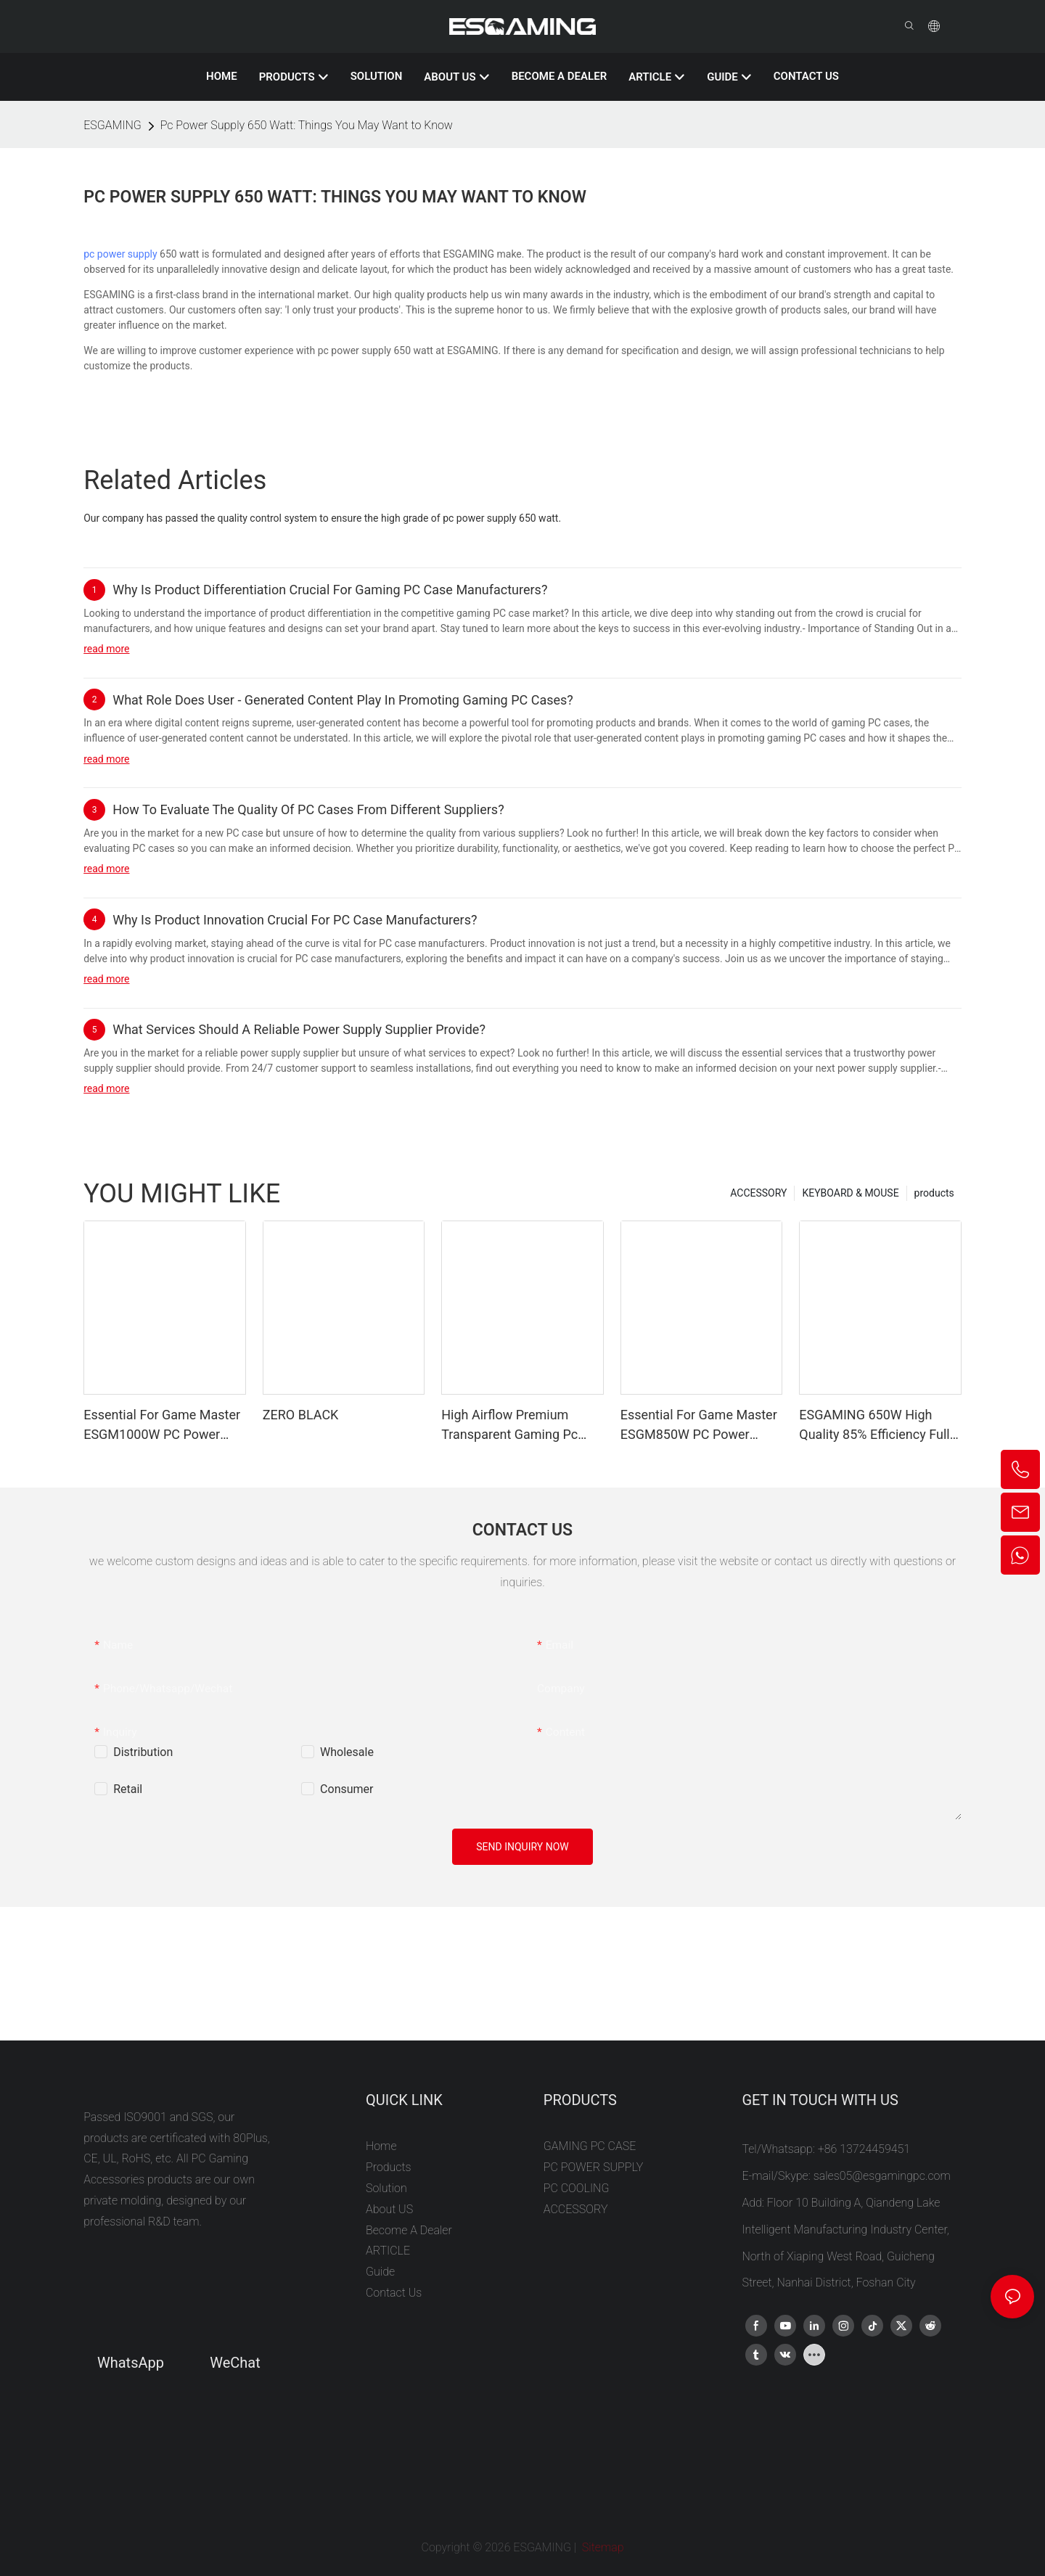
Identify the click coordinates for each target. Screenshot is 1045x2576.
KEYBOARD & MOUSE (850, 1193)
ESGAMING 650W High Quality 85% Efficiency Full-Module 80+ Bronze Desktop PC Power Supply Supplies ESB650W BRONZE (876, 1425)
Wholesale (347, 1752)
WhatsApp (130, 2362)
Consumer (346, 1789)
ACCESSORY (758, 1193)
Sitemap (601, 2547)
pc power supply (120, 254)
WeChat (235, 2362)
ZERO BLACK (301, 1414)
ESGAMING (112, 125)
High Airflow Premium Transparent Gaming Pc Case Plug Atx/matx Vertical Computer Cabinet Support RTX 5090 (517, 1425)
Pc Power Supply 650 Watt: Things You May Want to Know (306, 125)
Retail (127, 1789)
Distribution (143, 1752)
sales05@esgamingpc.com (882, 2176)
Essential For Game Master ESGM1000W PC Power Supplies (161, 1425)
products (934, 1193)
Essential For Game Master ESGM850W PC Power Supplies (698, 1425)
